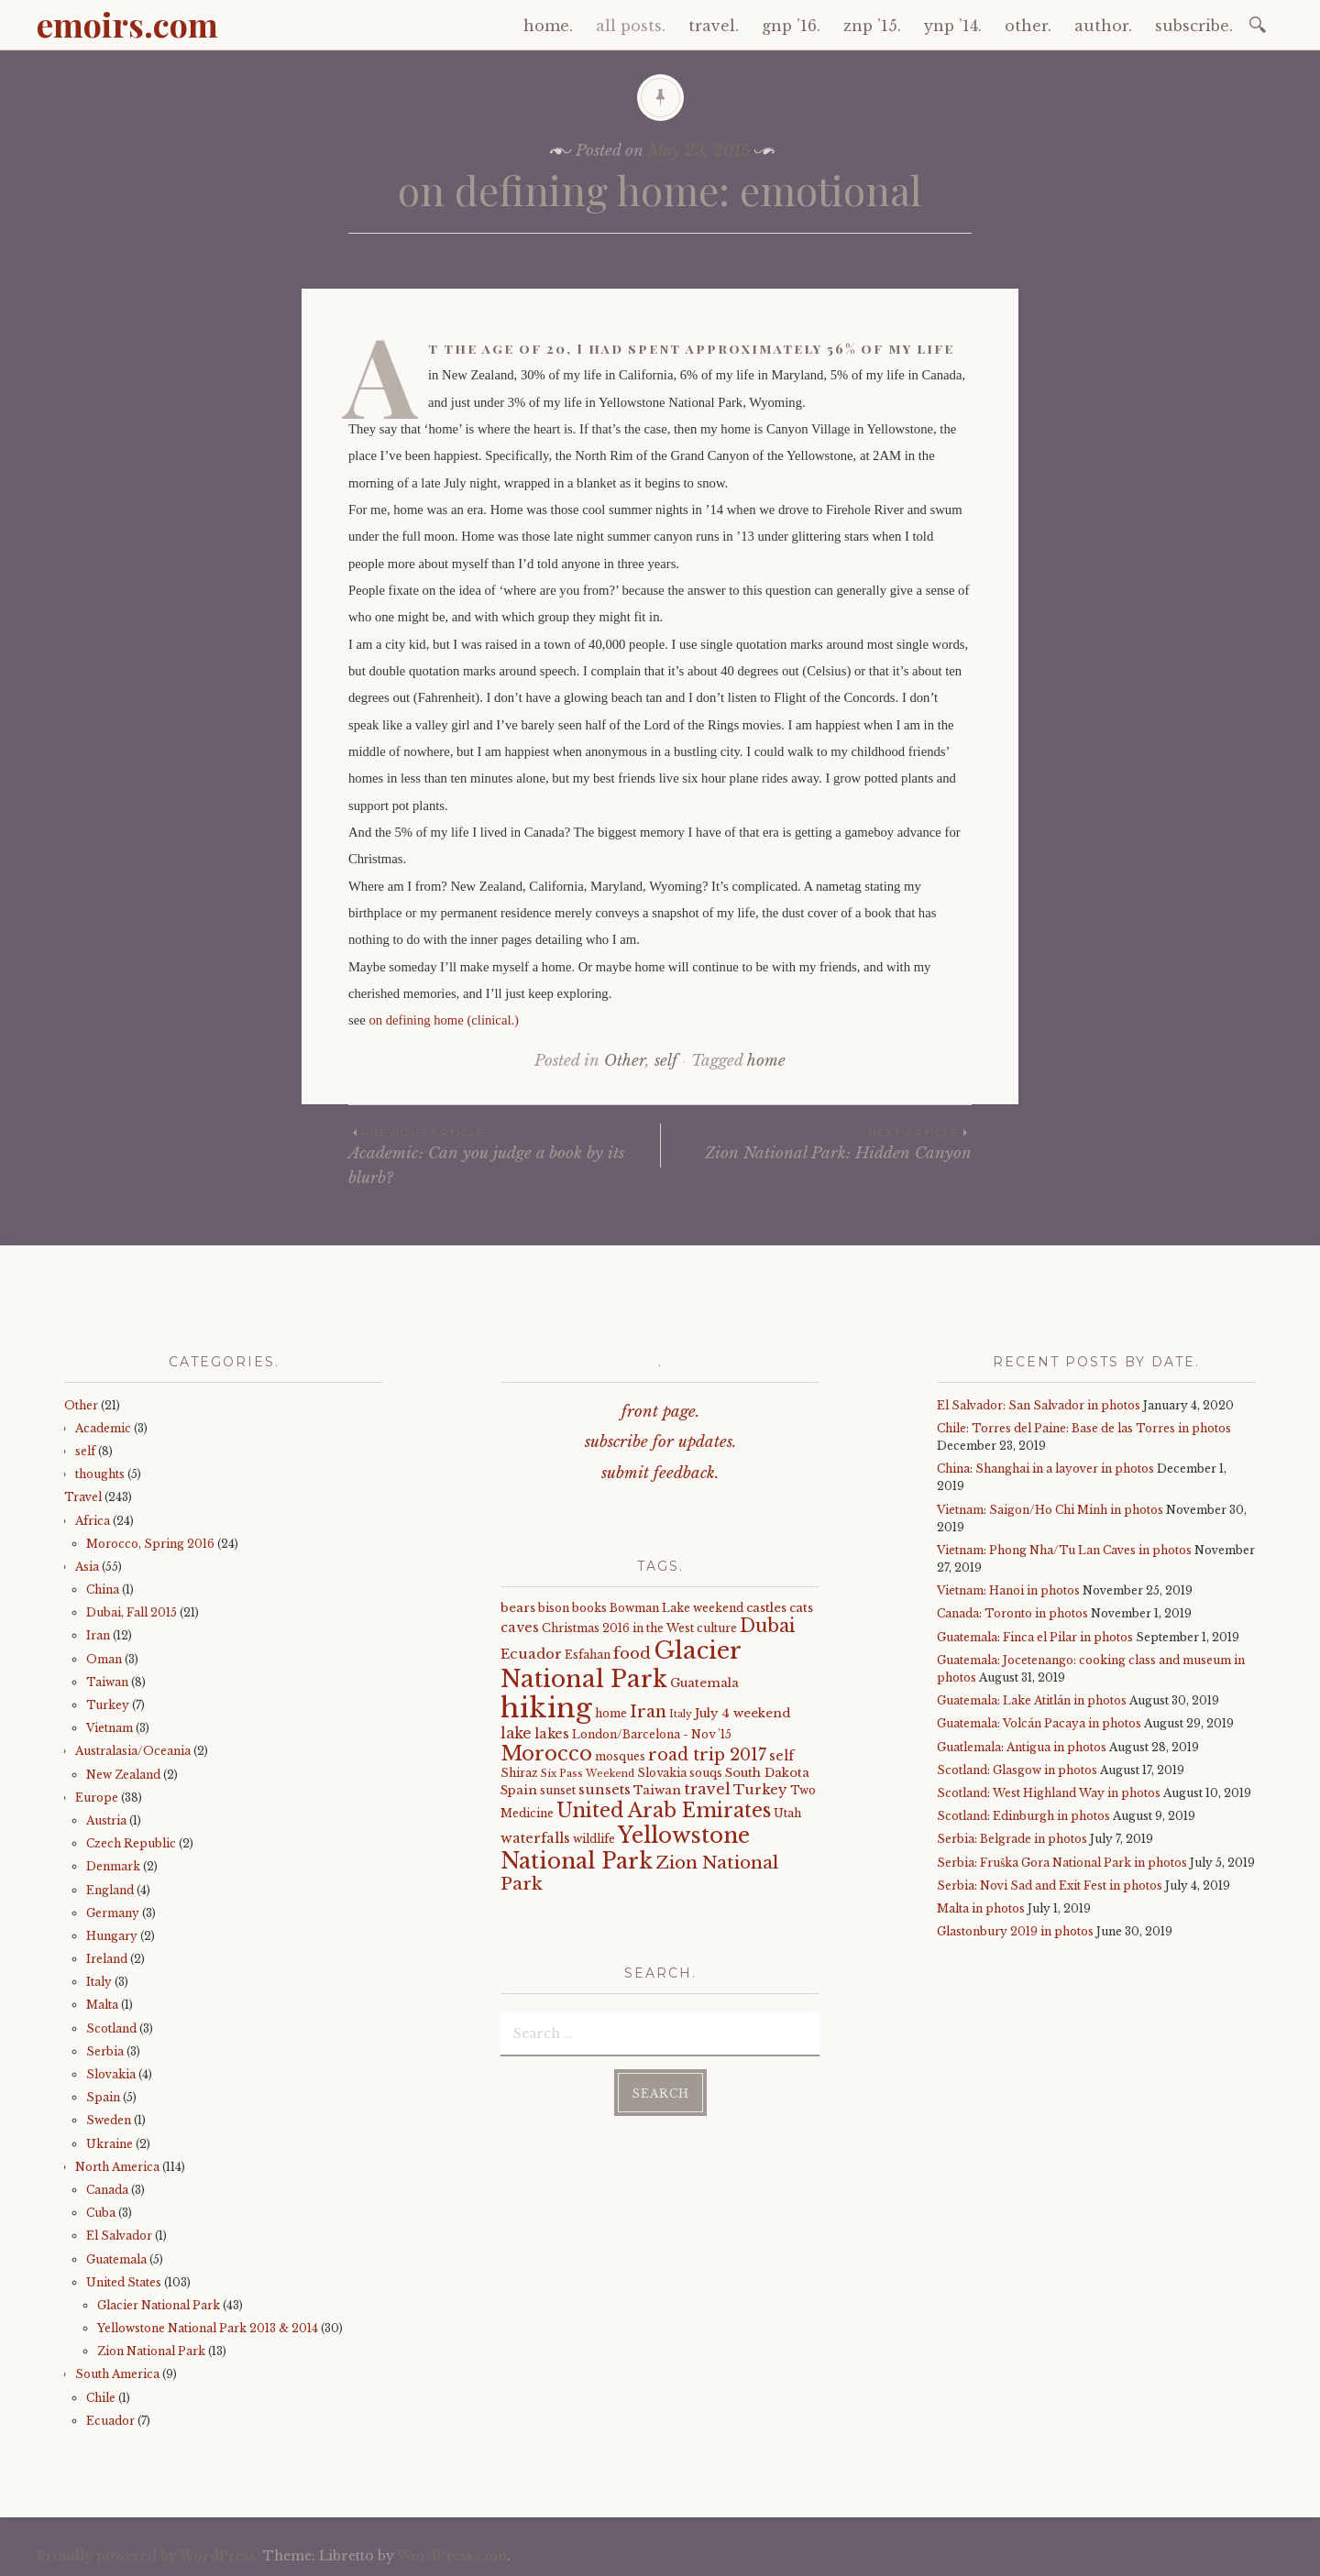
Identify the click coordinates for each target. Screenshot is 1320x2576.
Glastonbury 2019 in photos (1015, 1931)
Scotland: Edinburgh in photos (1023, 1816)
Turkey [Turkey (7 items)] (760, 1789)
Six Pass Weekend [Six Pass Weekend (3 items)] (587, 1774)
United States (123, 2282)
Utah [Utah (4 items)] (787, 1813)
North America (117, 2167)
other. (1028, 25)
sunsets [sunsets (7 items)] (604, 1789)
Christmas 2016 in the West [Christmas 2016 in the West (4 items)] (618, 1628)
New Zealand (123, 1774)
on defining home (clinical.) (443, 1020)
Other (624, 1060)
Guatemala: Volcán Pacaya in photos (1039, 1723)
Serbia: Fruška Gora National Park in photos (1062, 1862)
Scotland (111, 2028)
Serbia (105, 2051)
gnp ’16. (791, 25)
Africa (92, 1521)
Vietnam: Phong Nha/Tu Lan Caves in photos (1064, 1550)
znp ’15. (872, 25)
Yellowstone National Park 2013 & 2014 (207, 2328)
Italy (99, 1982)
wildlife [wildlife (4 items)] (594, 1839)
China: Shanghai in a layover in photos (1045, 1468)
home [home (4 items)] (611, 1713)
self (665, 1060)
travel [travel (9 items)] (707, 1789)
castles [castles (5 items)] (766, 1608)
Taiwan (107, 1682)
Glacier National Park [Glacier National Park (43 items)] (620, 1665)
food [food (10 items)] (632, 1653)
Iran (98, 1635)
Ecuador (110, 2421)
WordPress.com (452, 2556)
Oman (104, 1659)
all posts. (631, 25)
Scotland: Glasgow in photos (1017, 1770)
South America (117, 2374)
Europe (96, 1797)
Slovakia (111, 2074)
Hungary (112, 1936)
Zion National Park (151, 2351)
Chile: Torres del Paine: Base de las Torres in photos (1084, 1428)
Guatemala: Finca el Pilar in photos (1035, 1637)
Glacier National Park (158, 2305)
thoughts (100, 1474)
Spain (103, 2097)
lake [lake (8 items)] (516, 1733)
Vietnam (109, 1728)
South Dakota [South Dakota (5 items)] (767, 1773)
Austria (106, 1820)
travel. (713, 25)
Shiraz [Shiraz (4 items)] (519, 1773)
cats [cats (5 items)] (801, 1608)
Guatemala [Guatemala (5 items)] (704, 1683)
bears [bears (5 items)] (517, 1608)
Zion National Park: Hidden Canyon (816, 1143)
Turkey (107, 1705)
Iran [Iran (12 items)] (648, 1712)
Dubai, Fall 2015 (131, 1612)
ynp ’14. (953, 25)
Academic (103, 1428)
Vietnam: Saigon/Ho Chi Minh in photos (1050, 1510)
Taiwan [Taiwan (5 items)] (657, 1790)
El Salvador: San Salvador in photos (1038, 1405)
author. (1103, 25)
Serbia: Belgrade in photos (1012, 1839)
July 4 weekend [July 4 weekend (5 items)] (742, 1713)
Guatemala (116, 2259)
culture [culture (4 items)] (717, 1628)
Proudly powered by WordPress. (148, 2556)
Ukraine (109, 2144)
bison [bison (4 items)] (553, 1608)
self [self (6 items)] (781, 1756)
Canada (107, 2190)
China (102, 1589)
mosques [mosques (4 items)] (620, 1756)
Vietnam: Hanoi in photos (1008, 1590)
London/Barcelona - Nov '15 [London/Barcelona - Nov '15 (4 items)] (652, 1734)
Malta (102, 2004)
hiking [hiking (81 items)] (546, 1708)
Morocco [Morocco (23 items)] (546, 1753)
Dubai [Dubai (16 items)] (767, 1626)
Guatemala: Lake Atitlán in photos (1032, 1700)
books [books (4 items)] (589, 1608)
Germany (112, 1913)
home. (548, 25)
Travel (83, 1497)
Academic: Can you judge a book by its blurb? (504, 1156)
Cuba (101, 2213)
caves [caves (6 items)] (519, 1627)
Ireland (106, 1959)
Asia (87, 1566)
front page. (660, 1411)
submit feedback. (660, 1473)
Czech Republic (131, 1843)
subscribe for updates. (660, 1442)
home (766, 1060)
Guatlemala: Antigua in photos (1021, 1747)
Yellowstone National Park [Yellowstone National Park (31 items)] (625, 1848)
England (110, 1890)
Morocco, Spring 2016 (150, 1544)
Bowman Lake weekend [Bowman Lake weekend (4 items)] (676, 1608)
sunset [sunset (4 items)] (558, 1790)
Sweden (108, 2120)
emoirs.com (127, 24)
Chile (101, 2398)
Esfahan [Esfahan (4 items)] (587, 1654)
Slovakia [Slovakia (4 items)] (662, 1773)
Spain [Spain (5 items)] (518, 1790)
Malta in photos (981, 1908)
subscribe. (1194, 25)
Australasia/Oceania (133, 1751)
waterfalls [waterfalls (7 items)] (535, 1838)
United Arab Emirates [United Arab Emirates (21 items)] (663, 1810)
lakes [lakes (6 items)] (551, 1734)
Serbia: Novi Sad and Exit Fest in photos (1049, 1885)
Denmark (113, 1866)
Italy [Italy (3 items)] (680, 1714)
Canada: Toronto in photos (1012, 1613)
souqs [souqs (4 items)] (705, 1773)
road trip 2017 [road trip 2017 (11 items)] (707, 1755)
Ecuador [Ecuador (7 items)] (531, 1654)
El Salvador (119, 2235)
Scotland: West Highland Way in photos (1048, 1793)
